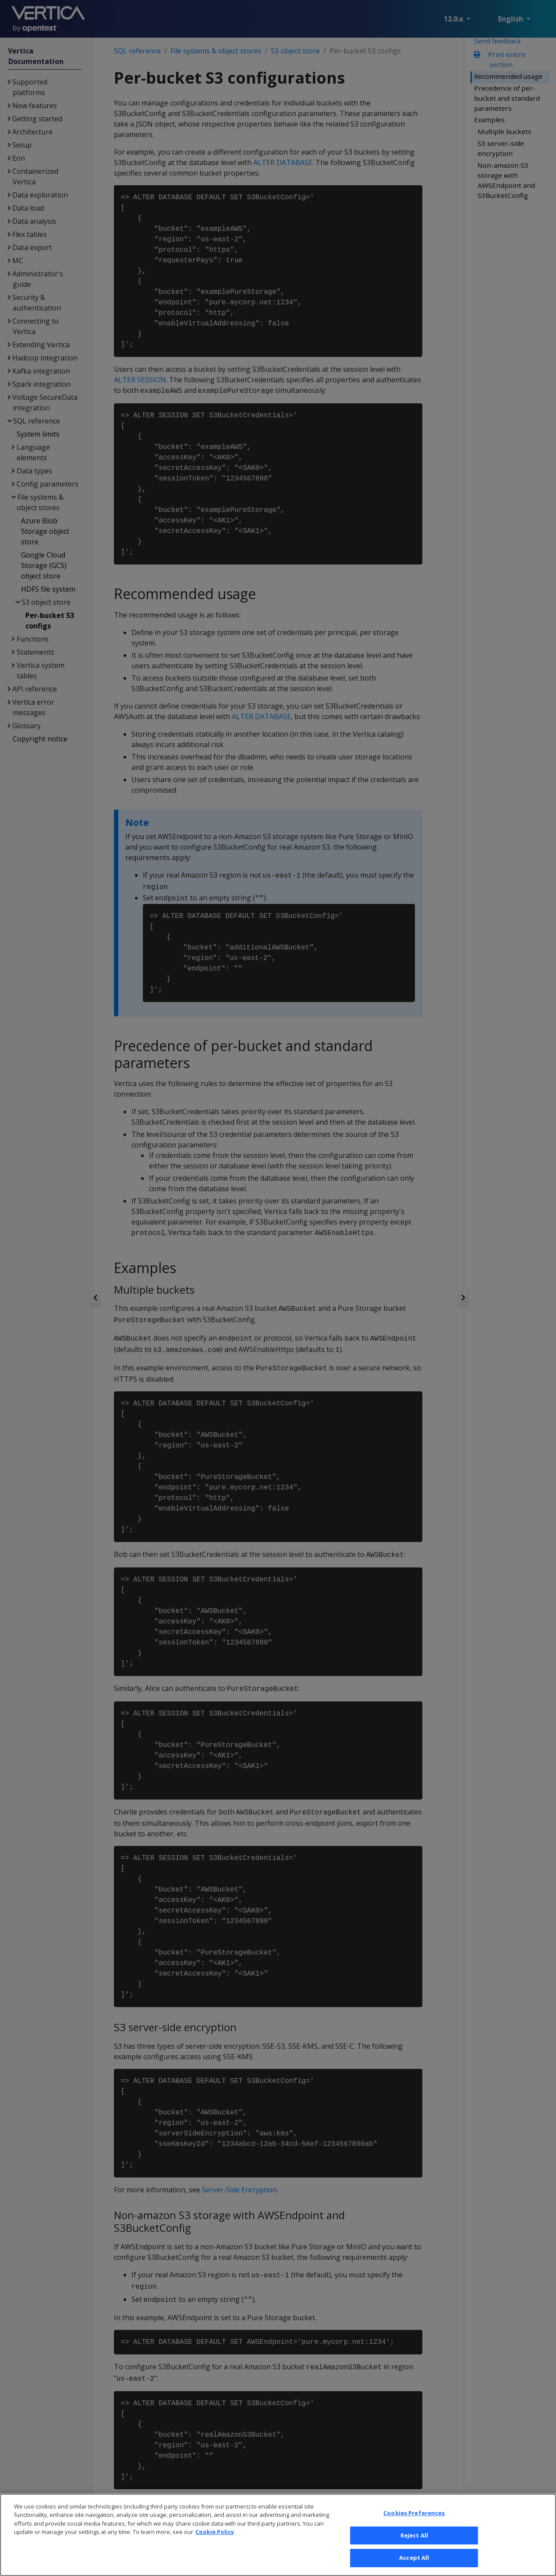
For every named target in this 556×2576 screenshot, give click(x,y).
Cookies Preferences (414, 2525)
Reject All (414, 2547)
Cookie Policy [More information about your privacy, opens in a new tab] (214, 2544)
